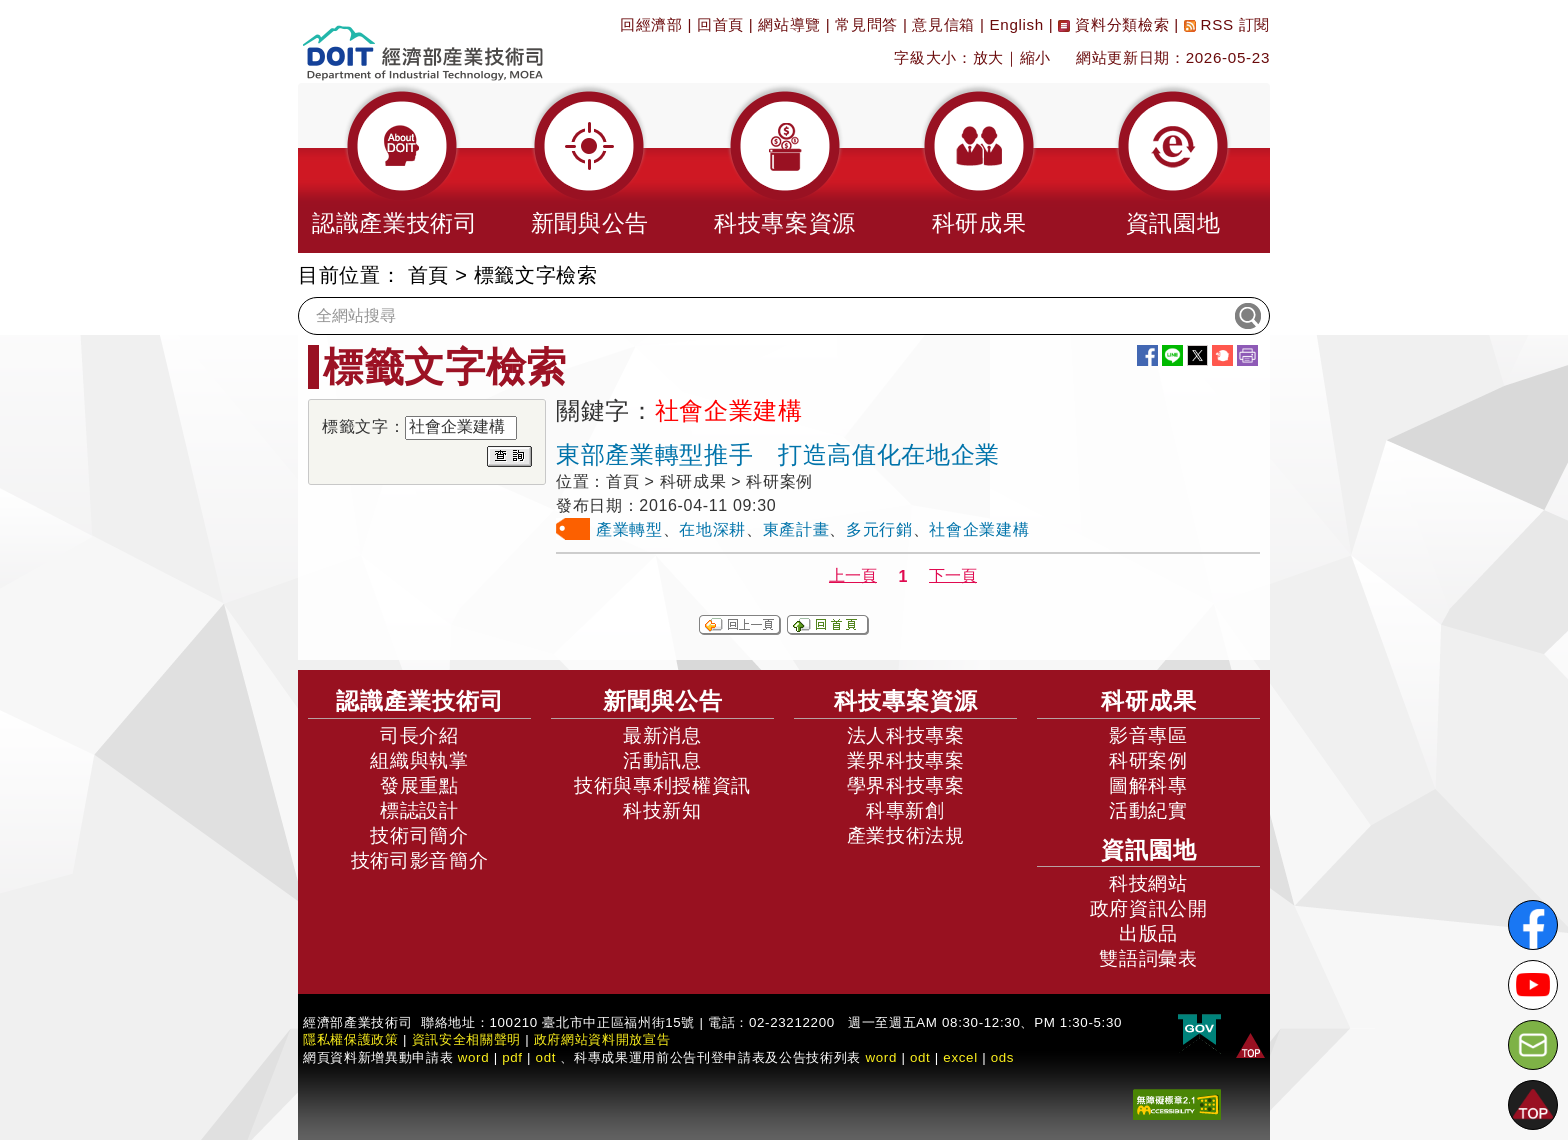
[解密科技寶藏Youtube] (1533, 985)
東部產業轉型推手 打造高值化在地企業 (778, 454)
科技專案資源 (906, 701)
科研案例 (1148, 760)
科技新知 (662, 810)
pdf (512, 1057)
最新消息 (662, 735)
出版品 (1148, 933)
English (1017, 24)
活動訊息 (662, 760)
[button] (395, 168)
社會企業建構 (979, 529)
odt (546, 1057)
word (881, 1057)
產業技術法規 (906, 835)
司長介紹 (419, 735)
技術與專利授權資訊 (662, 785)
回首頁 (720, 24)
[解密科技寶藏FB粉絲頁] (1533, 925)
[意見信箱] (1533, 1045)
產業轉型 (629, 529)
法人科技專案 (906, 735)
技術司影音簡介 (420, 860)
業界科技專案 (906, 760)
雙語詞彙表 (1148, 958)
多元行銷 (879, 529)
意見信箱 (943, 24)
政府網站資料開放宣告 (602, 1039)
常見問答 (866, 24)
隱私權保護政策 (351, 1039)
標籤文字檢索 (536, 275)
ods (1003, 1057)
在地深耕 (712, 529)
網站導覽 (789, 24)
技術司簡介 (419, 835)
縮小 (1035, 57)
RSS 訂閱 (1227, 24)
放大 (988, 57)
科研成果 (1149, 701)
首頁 (428, 275)
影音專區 (1148, 735)
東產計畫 (796, 529)
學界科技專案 (906, 785)
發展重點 (419, 785)
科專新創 (905, 810)
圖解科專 (1148, 785)
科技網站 (1148, 883)
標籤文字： (363, 426)
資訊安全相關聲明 (466, 1039)
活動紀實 (1148, 810)
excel (960, 1057)
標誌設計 (419, 810)
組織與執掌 (419, 760)
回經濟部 (651, 24)
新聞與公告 (663, 701)
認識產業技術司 (420, 701)
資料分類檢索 (1113, 24)
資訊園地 (1149, 850)
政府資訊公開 (1149, 908)
